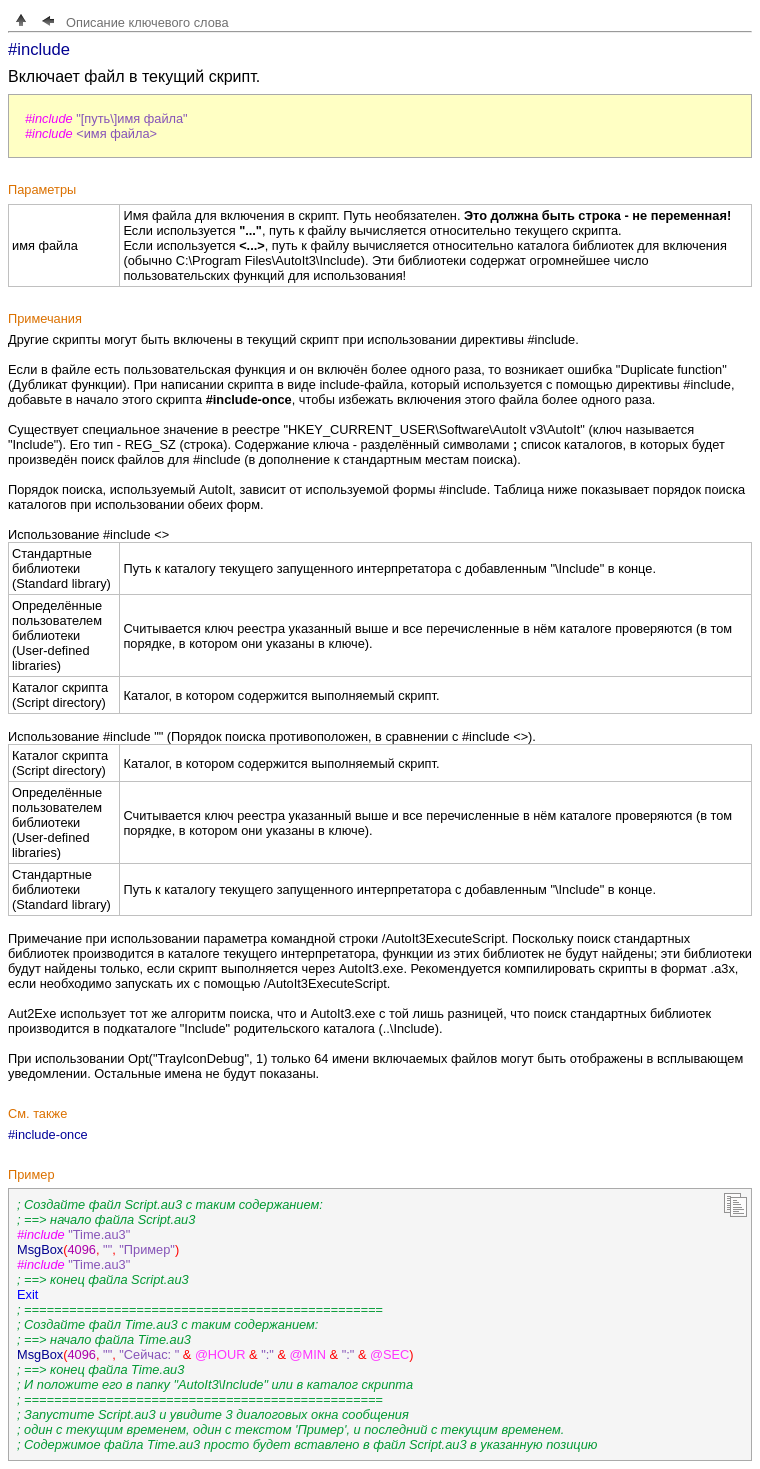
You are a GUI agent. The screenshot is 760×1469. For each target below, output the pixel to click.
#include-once (48, 1134)
